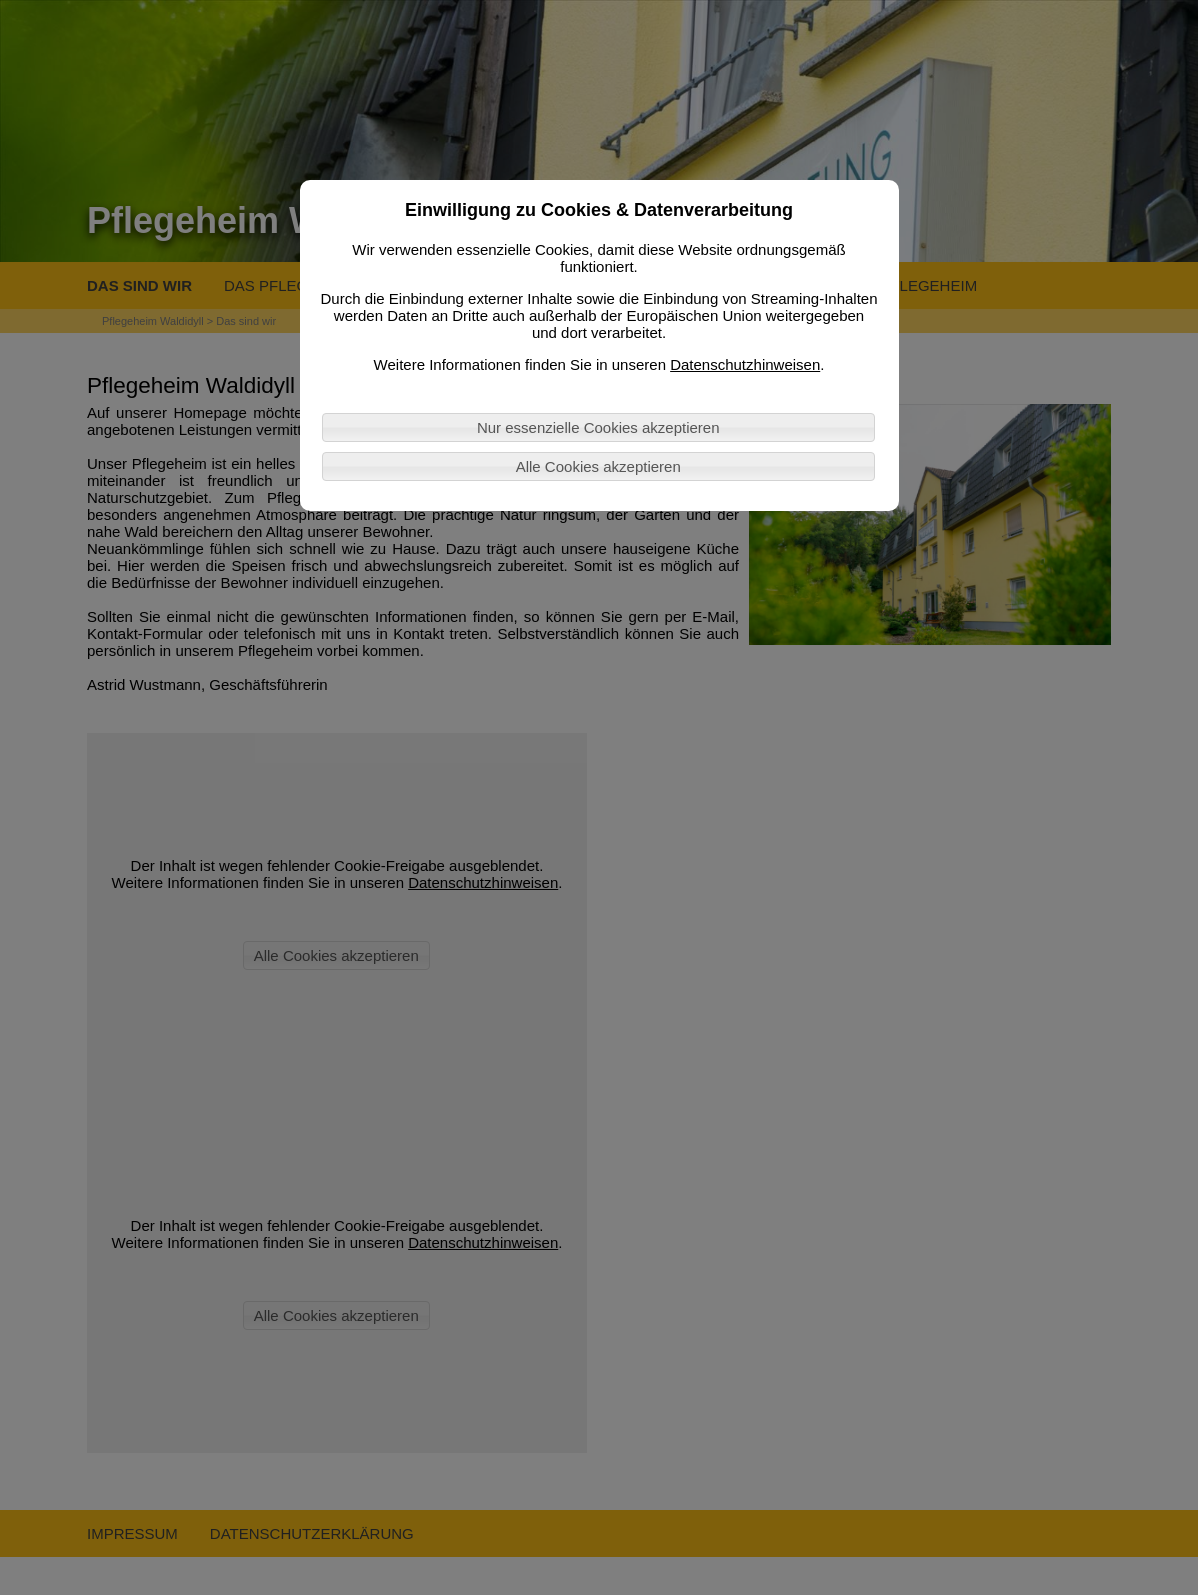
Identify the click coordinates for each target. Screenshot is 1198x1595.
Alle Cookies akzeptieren (598, 466)
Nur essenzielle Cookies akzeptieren (598, 427)
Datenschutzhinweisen (745, 364)
